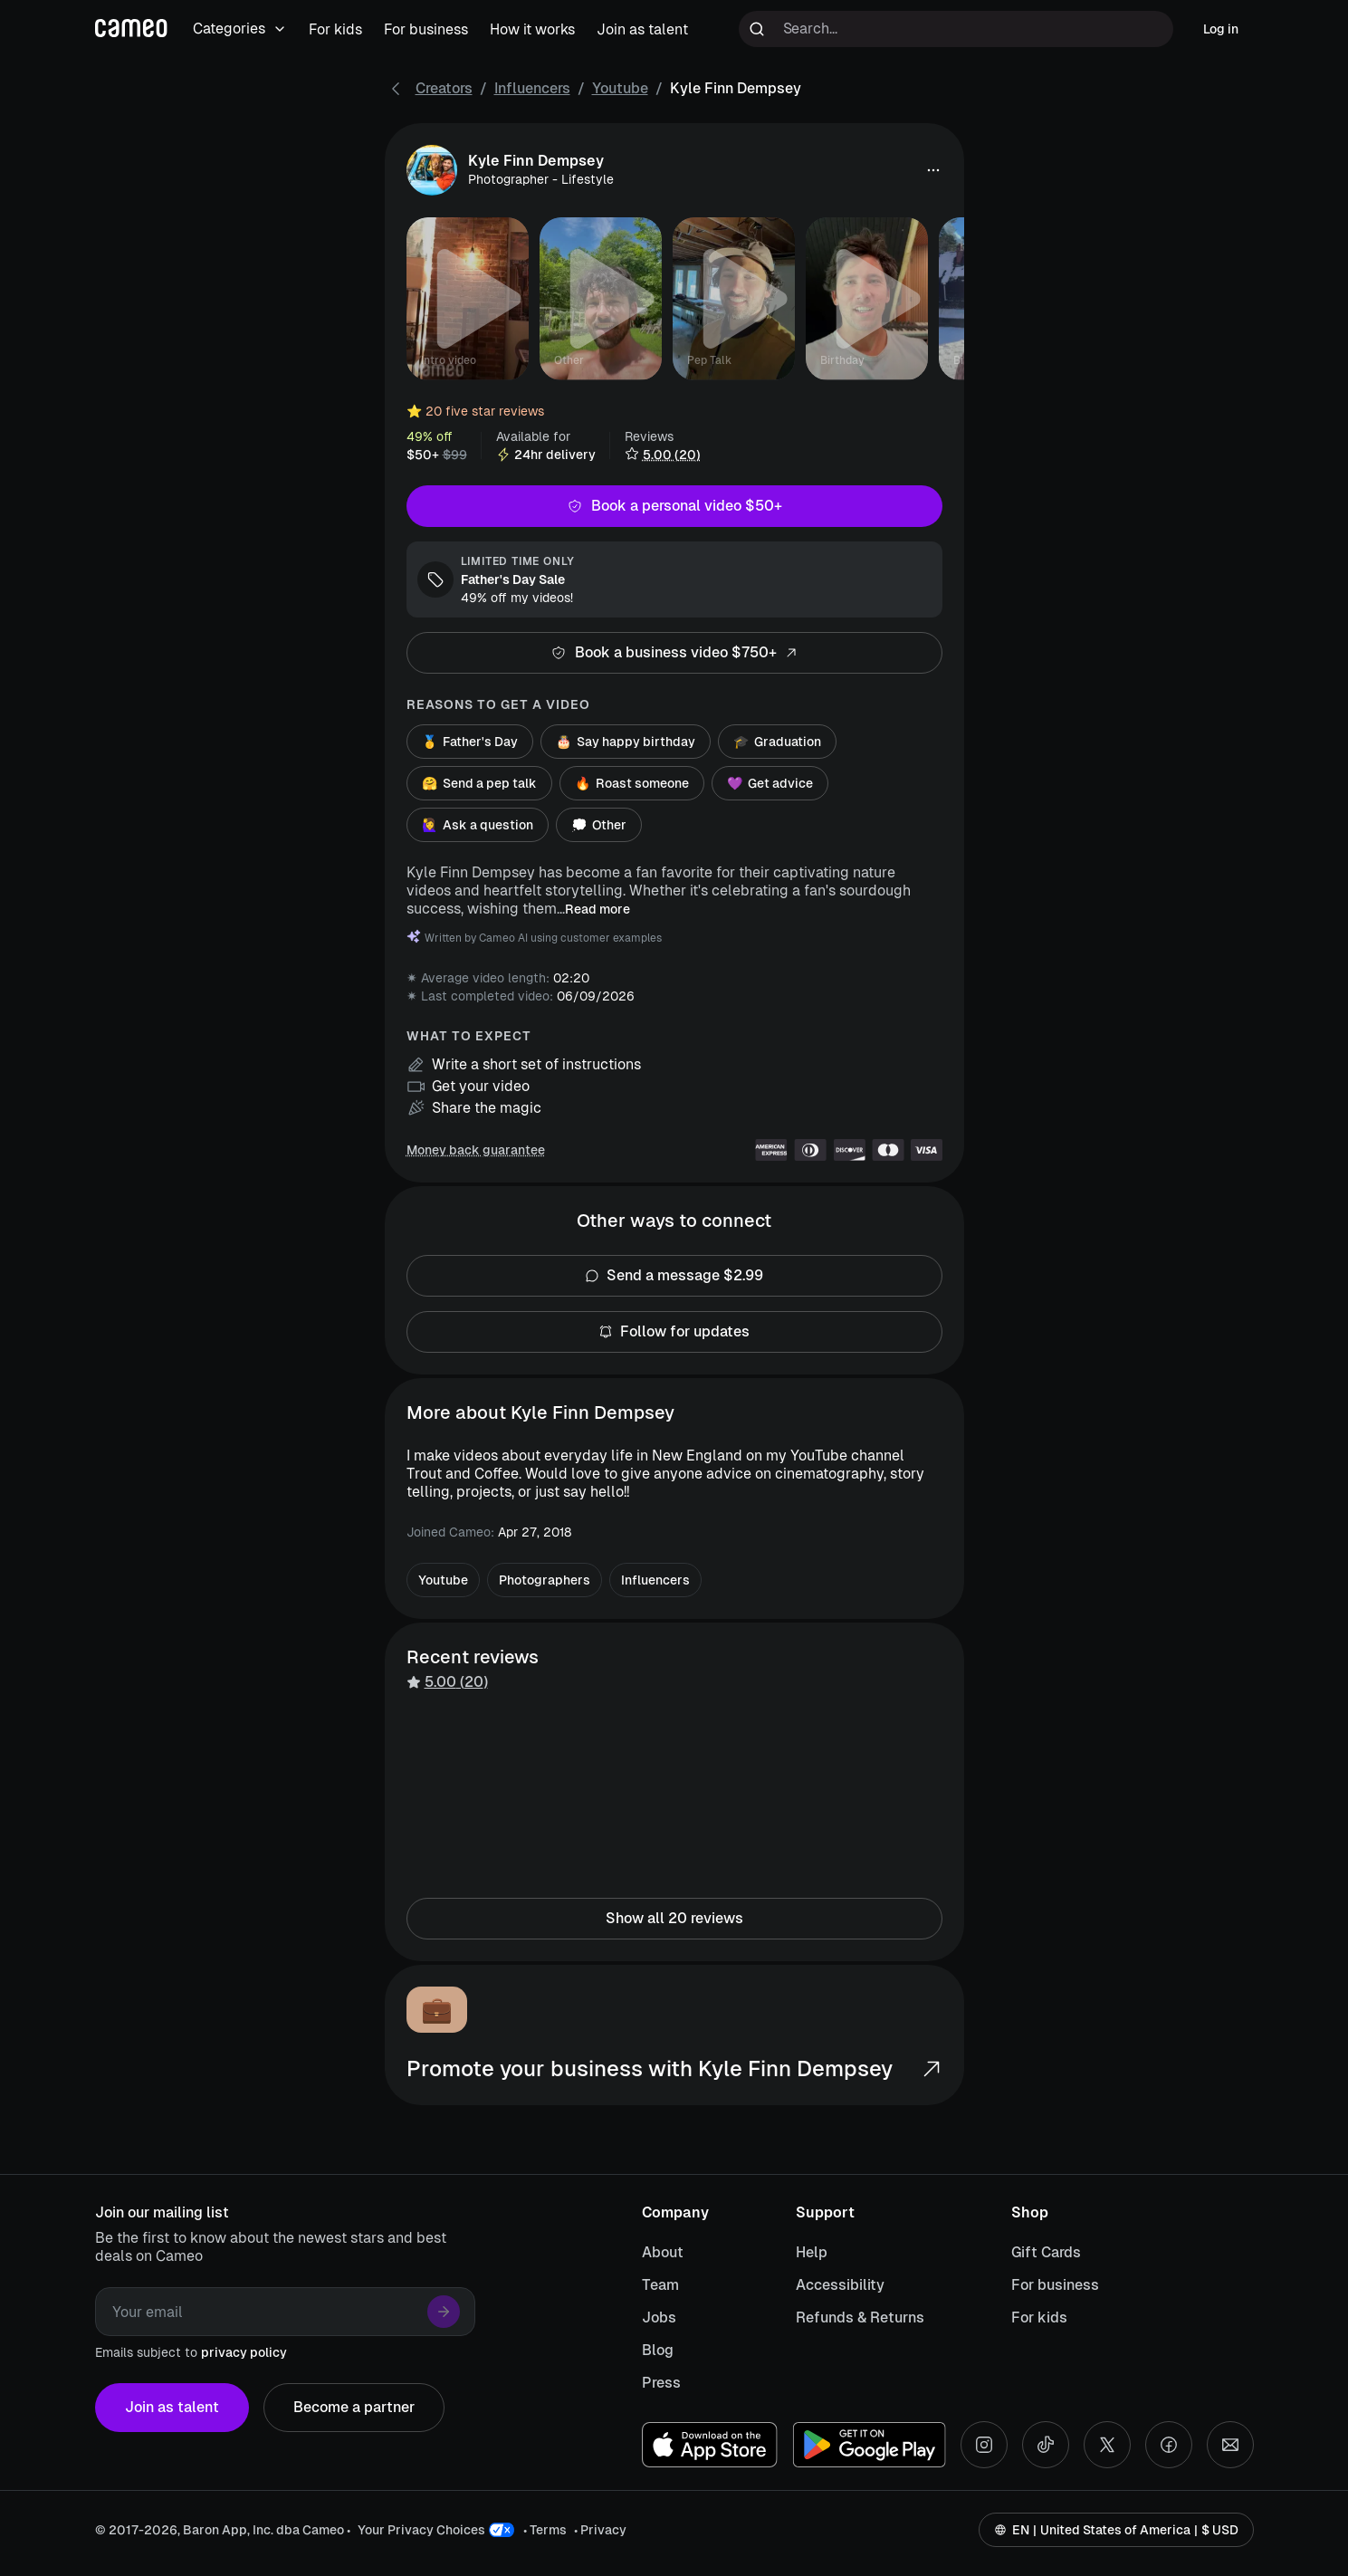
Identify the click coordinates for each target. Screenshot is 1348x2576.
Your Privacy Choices (421, 2530)
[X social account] (1107, 2444)
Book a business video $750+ (674, 653)
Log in (1221, 29)
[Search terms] (956, 29)
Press (661, 2382)
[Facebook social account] (1168, 2444)
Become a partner (354, 2407)
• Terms (545, 2530)
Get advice (769, 783)
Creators (444, 88)
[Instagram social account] (984, 2444)
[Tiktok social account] (1045, 2444)
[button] (933, 170)
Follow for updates (674, 1332)
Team (660, 2285)
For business (1055, 2285)
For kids (1039, 2317)
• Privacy (600, 2530)
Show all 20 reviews (674, 1919)
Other (599, 825)
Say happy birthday (625, 741)
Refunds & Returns (860, 2317)
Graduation (777, 741)
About (663, 2252)
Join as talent (172, 2407)
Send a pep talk (479, 783)
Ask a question (477, 825)
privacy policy (244, 2352)
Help (811, 2252)
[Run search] (757, 29)
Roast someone (631, 783)
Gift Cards (1046, 2252)
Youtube (620, 88)
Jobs (659, 2317)
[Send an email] (1230, 2444)
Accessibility (840, 2285)
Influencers (532, 88)
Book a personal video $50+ (674, 506)
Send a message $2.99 (674, 1276)
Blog (658, 2350)
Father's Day (469, 741)
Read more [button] (597, 909)
